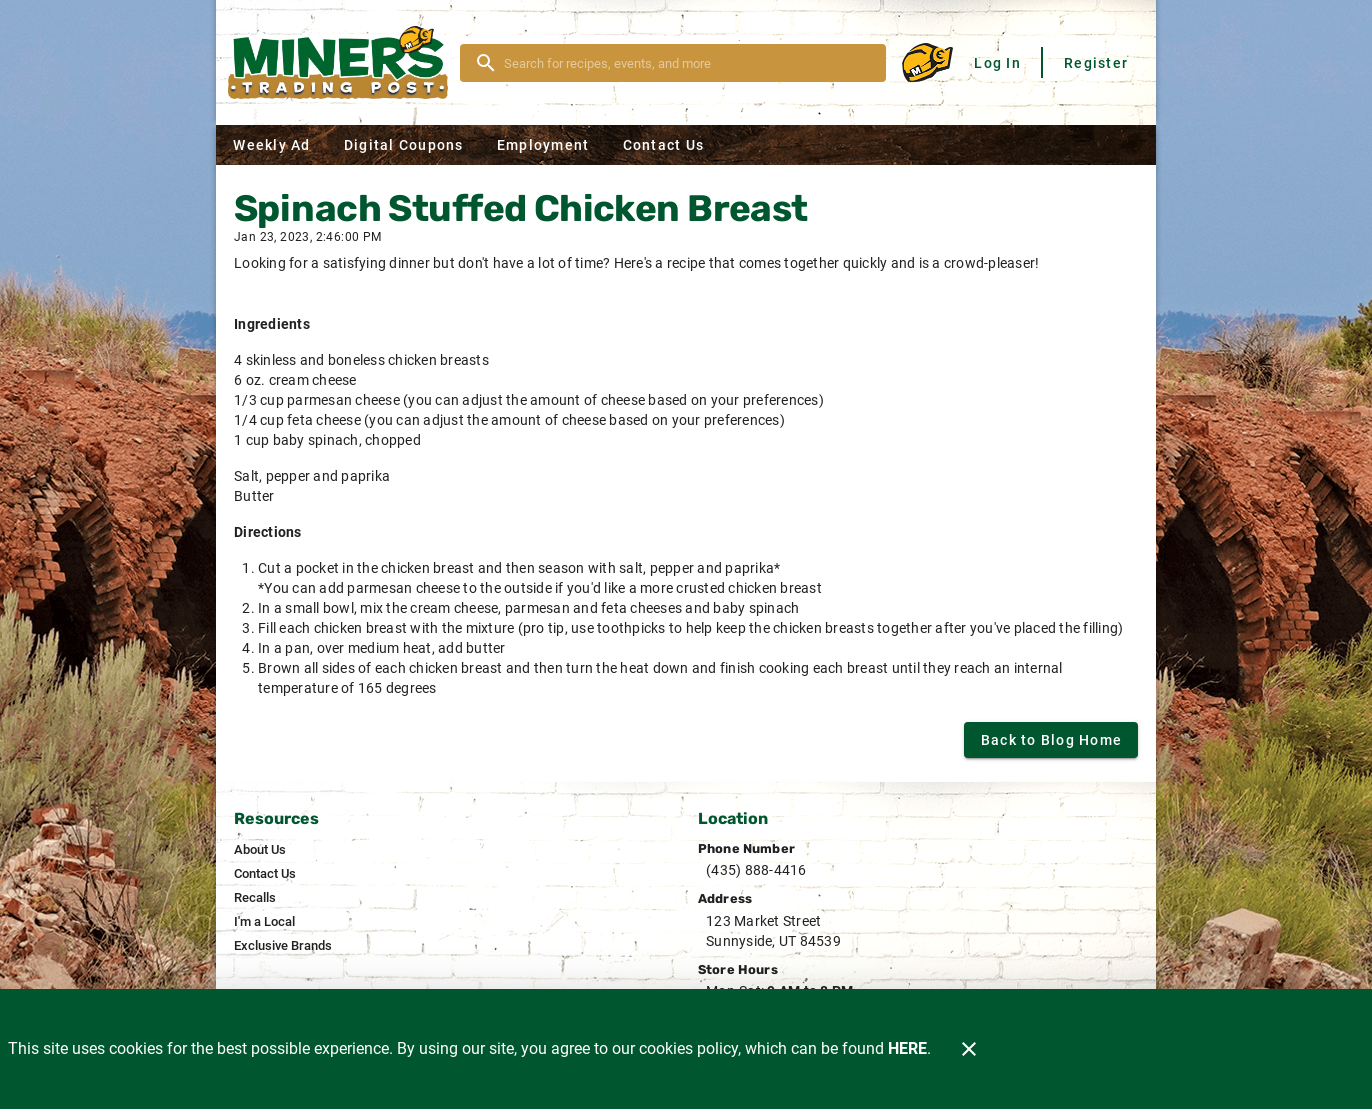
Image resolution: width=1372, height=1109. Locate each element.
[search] (687, 63)
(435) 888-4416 (756, 870)
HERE (907, 1048)
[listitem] (260, 850)
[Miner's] (344, 62)
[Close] (969, 1049)
